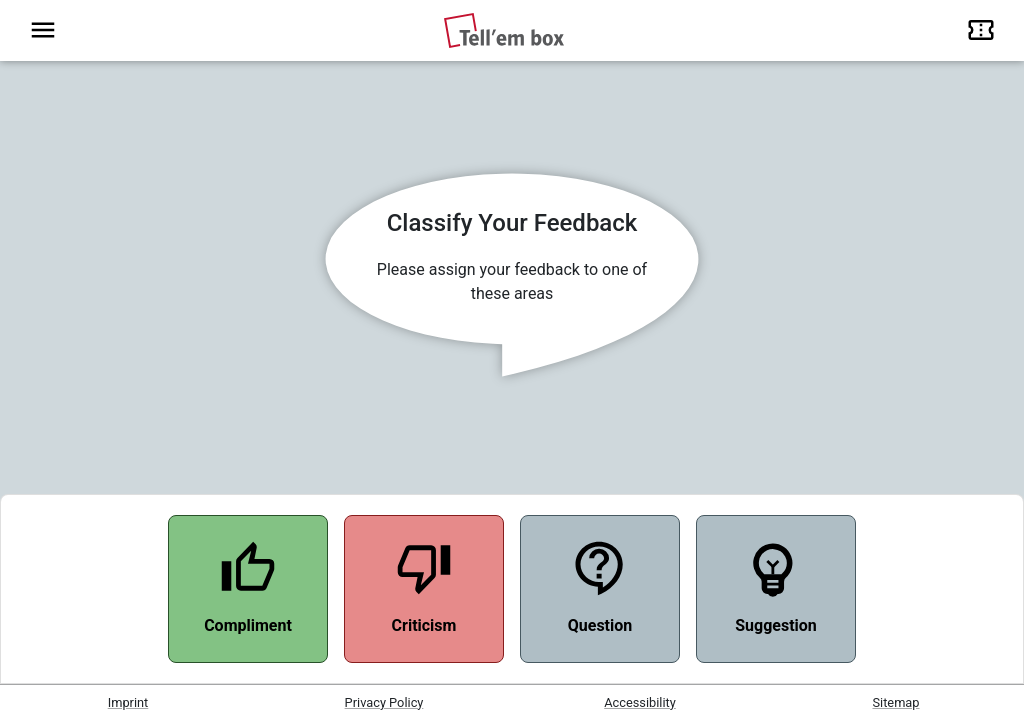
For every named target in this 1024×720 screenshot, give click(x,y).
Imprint (128, 702)
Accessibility (640, 702)
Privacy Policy (384, 702)
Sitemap (895, 702)
